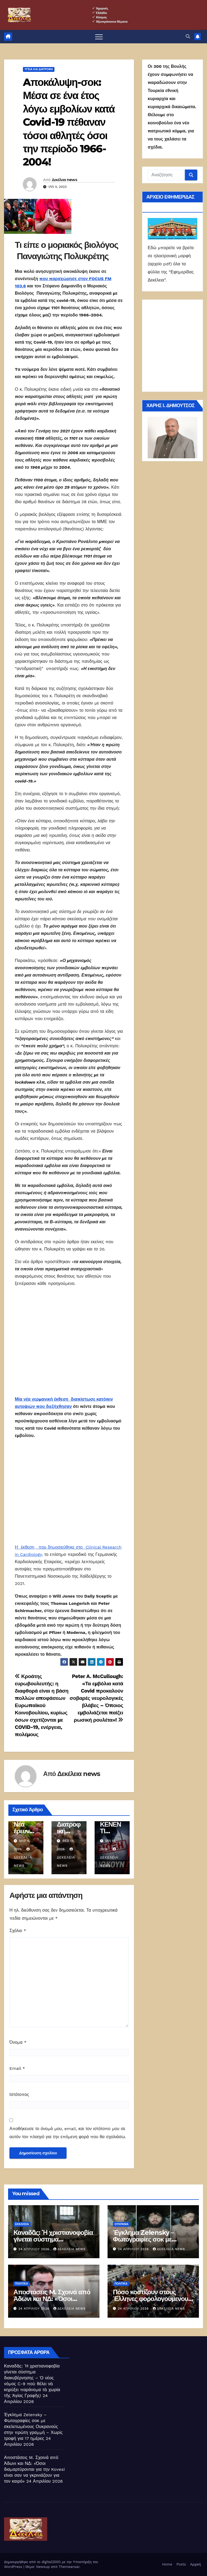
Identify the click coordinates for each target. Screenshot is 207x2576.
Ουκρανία (122, 2224)
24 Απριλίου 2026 (35, 2249)
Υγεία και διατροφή (39, 69)
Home (167, 2564)
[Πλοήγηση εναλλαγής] (99, 36)
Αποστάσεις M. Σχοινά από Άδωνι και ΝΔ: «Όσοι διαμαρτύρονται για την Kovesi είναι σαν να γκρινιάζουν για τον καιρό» (34, 2469)
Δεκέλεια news (64, 179)
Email (17, 2068)
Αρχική (195, 2564)
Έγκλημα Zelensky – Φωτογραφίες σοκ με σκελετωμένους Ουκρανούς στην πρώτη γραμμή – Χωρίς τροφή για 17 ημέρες (33, 2426)
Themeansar (69, 2567)
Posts (181, 2564)
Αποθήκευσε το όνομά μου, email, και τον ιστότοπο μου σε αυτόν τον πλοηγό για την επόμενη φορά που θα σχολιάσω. (67, 2132)
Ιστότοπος (19, 2094)
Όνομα (17, 2042)
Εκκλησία (22, 2224)
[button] (188, 36)
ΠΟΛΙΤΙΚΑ (21, 2283)
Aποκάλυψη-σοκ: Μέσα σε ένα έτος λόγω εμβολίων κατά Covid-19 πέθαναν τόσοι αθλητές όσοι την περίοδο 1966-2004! (69, 122)
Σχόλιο (17, 1930)
